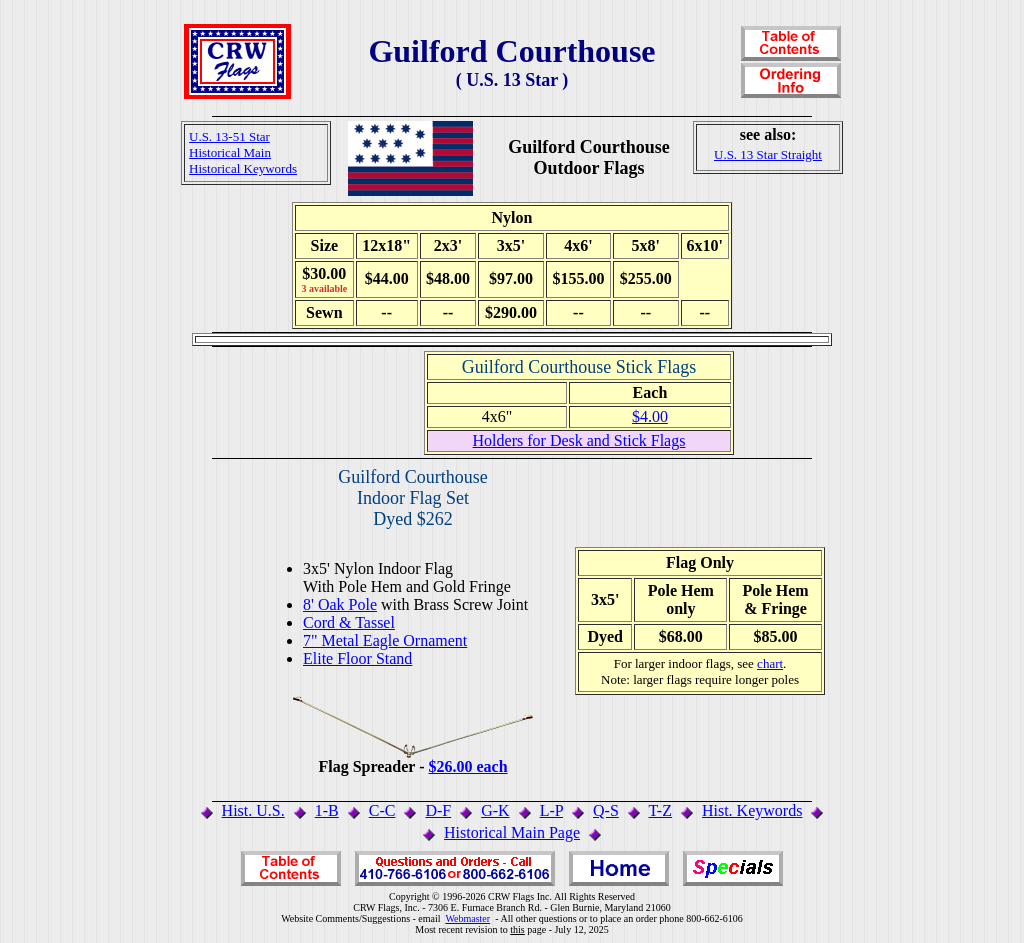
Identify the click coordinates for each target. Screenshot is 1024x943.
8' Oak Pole (340, 604)
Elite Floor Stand (357, 658)
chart (770, 663)
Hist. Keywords (752, 810)
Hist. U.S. (253, 810)
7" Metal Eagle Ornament (385, 640)
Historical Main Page (512, 832)
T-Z (660, 810)
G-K (495, 810)
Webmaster (467, 918)
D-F (438, 810)
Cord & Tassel (349, 622)
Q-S (606, 810)
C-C (382, 810)
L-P (551, 810)
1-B (327, 810)
